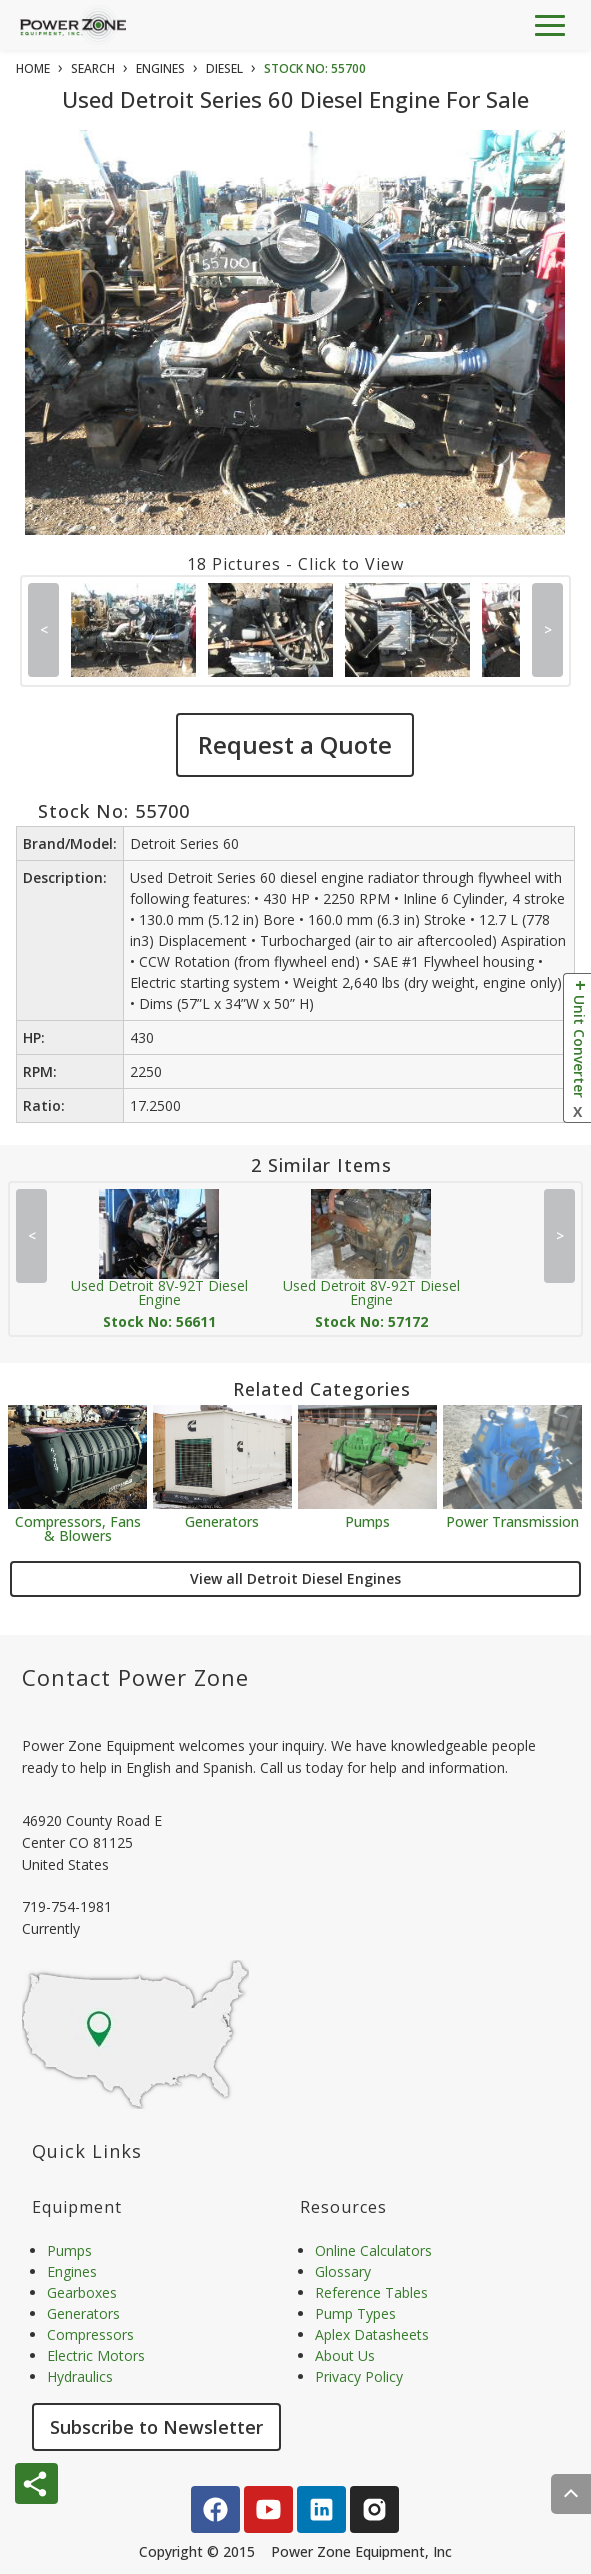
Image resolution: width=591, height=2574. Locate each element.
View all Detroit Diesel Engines (295, 1578)
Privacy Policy (359, 2376)
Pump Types (355, 2313)
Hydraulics (80, 2376)
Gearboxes (82, 2292)
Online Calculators (373, 2250)
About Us (345, 2355)
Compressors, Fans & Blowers (78, 1527)
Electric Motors (96, 2355)
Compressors (90, 2334)
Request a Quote (295, 744)
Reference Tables (371, 2292)
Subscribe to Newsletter (156, 2427)
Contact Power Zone (135, 1677)
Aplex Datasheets (372, 2334)
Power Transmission (512, 1520)
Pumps (367, 1520)
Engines (72, 2271)
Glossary (343, 2271)
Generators (222, 1520)
